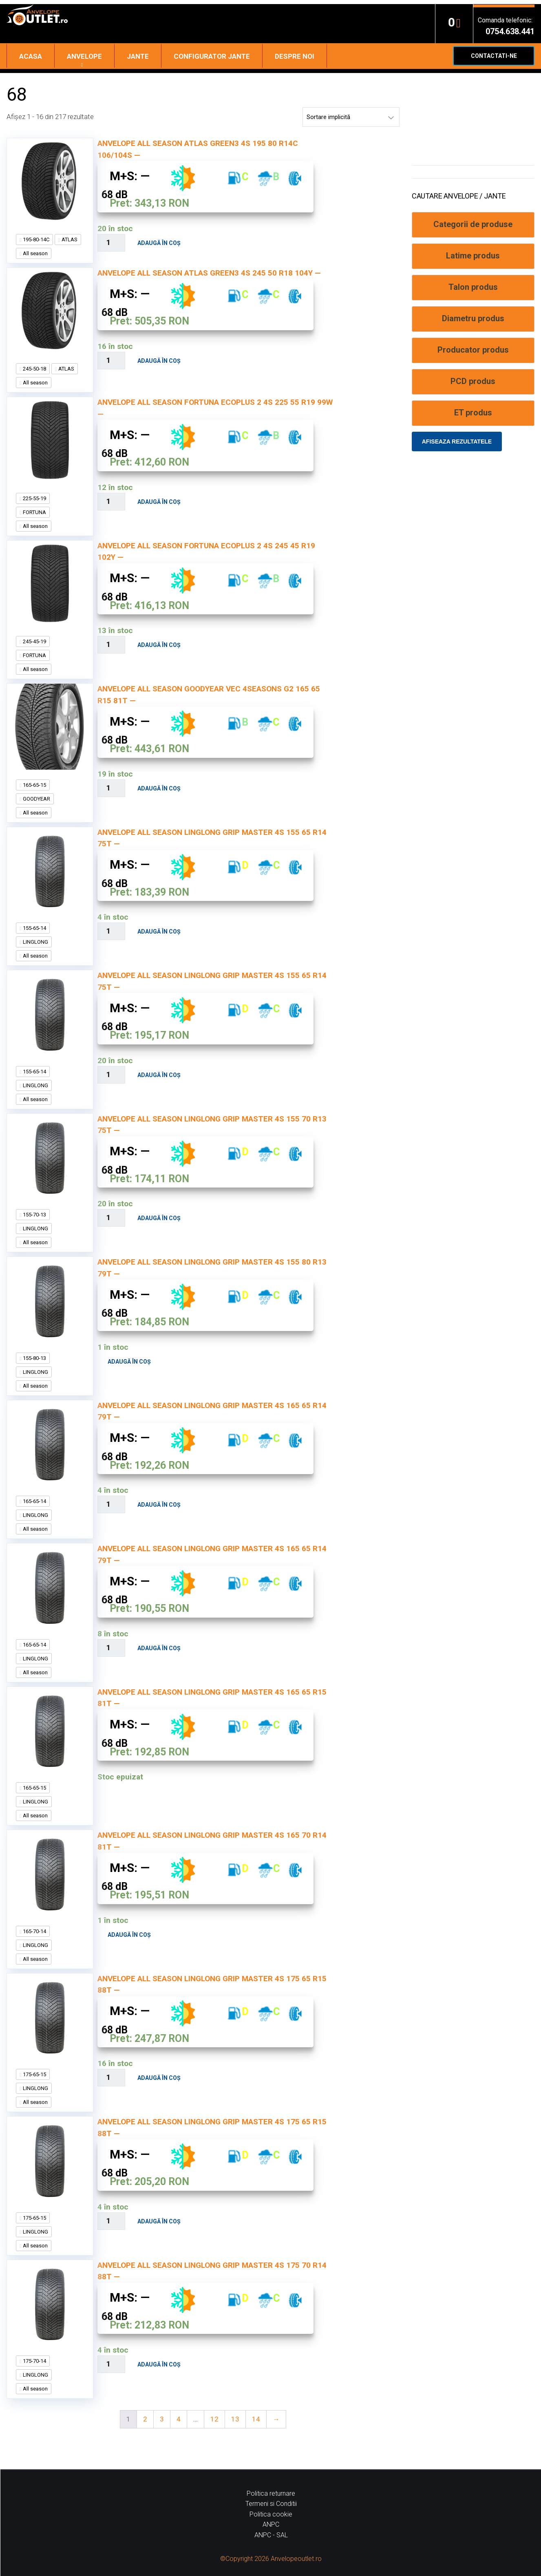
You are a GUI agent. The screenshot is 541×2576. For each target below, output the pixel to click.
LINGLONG (35, 942)
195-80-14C (35, 239)
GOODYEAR (36, 799)
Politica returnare (271, 2493)
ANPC (271, 2524)
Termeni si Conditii (271, 2504)
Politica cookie (271, 2514)
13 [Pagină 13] (235, 2419)
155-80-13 (34, 1358)
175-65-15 (34, 2074)
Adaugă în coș (159, 243)
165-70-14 (34, 1931)
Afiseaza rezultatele (457, 441)
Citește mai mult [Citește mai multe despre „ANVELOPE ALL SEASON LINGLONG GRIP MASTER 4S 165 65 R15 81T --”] (89, 1785)
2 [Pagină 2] (145, 2419)
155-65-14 (34, 928)
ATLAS (68, 239)
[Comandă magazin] (351, 117)
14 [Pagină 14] (256, 2419)
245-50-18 (34, 369)
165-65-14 (34, 1501)
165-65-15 (34, 785)
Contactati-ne (494, 56)
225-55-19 (34, 498)
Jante (138, 56)
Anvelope (84, 56)
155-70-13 (34, 1215)
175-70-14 (34, 2361)
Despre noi (294, 56)
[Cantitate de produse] (111, 243)
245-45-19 (34, 641)
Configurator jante (212, 56)
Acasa (30, 56)
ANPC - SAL (271, 2535)
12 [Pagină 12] (214, 2419)
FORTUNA (34, 512)
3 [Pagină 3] (162, 2419)
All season (35, 253)
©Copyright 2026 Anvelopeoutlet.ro (271, 2559)
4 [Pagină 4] (179, 2419)
